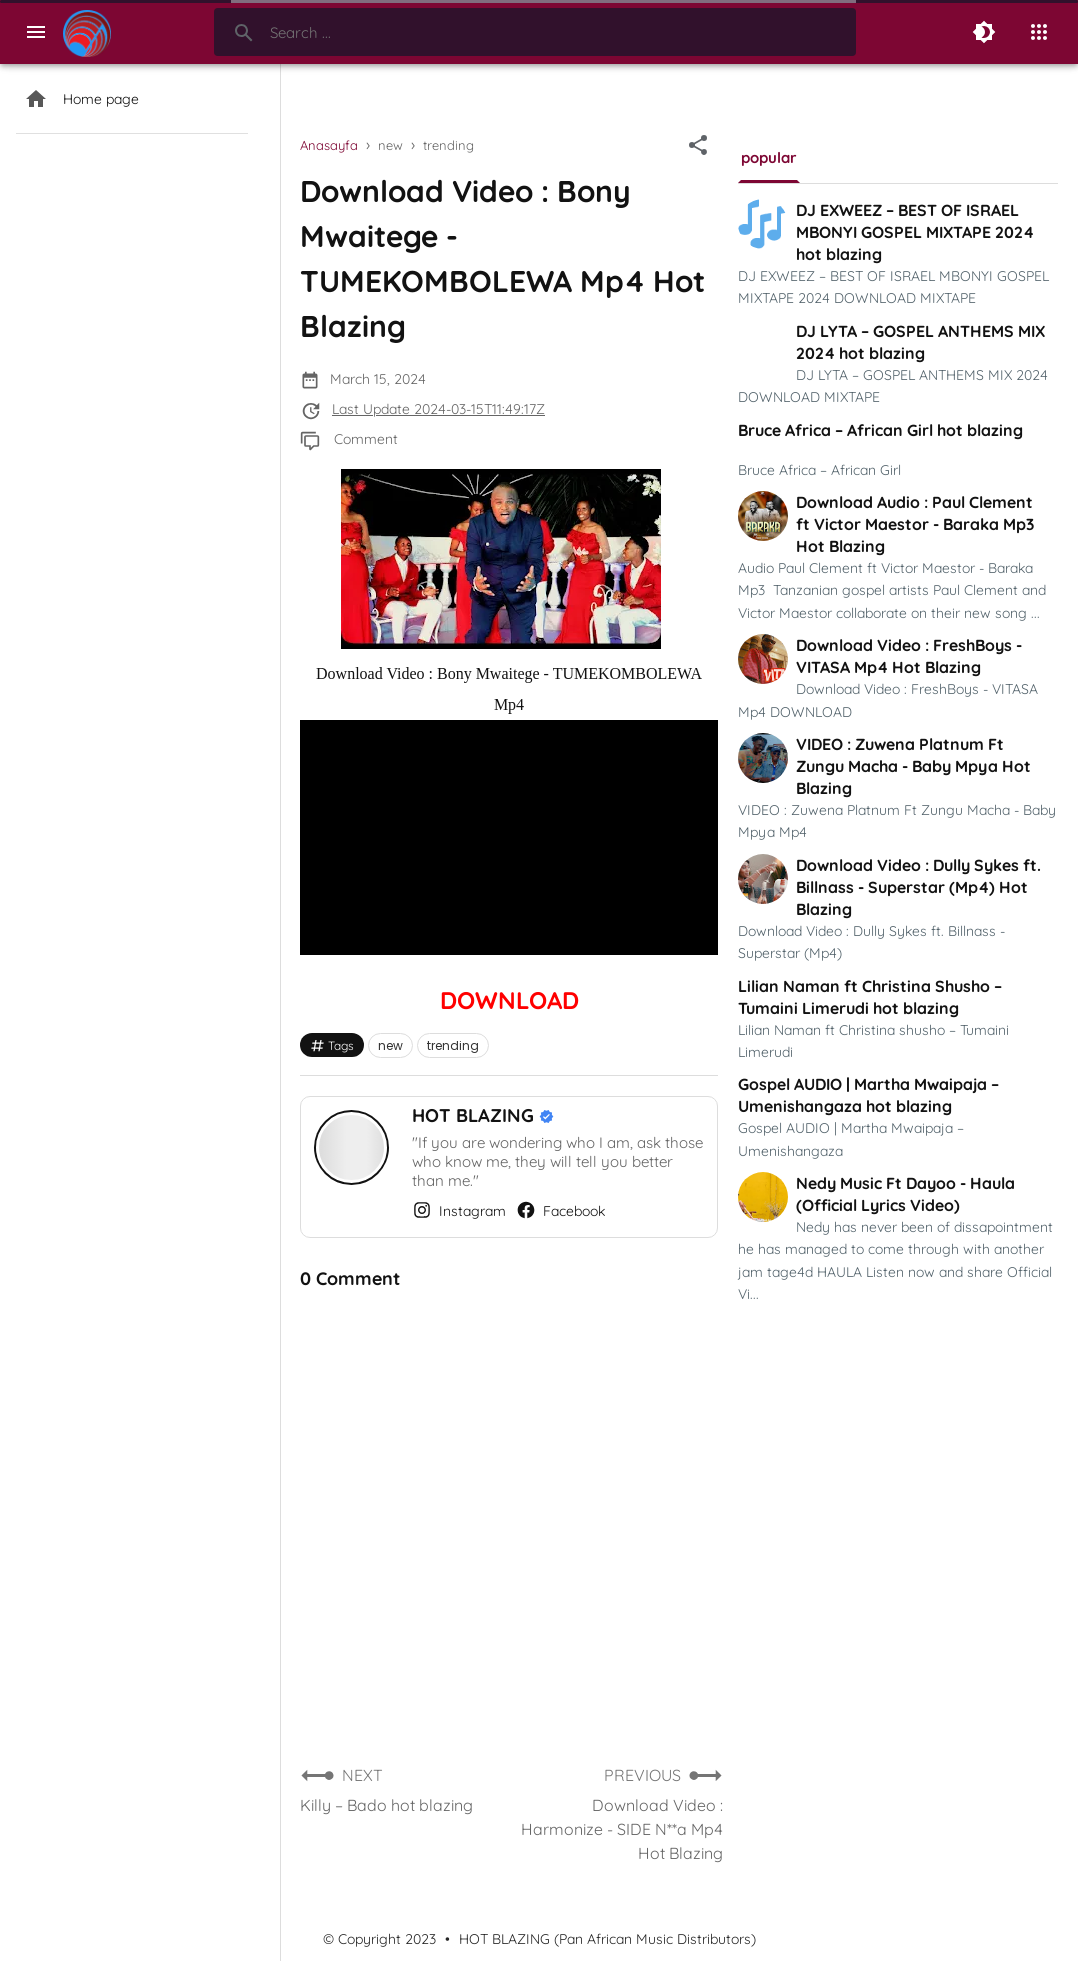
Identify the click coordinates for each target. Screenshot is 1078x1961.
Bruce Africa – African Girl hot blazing (880, 430)
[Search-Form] (535, 32)
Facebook (560, 1210)
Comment (366, 439)
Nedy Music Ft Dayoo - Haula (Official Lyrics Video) (905, 1194)
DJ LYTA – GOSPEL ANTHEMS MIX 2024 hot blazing (920, 342)
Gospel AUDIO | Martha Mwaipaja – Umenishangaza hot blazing (868, 1095)
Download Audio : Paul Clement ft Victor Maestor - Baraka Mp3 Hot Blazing (915, 524)
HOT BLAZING (475, 1115)
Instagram (459, 1210)
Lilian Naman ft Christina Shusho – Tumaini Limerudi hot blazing (870, 997)
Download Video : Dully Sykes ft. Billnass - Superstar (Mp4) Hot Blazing (918, 887)
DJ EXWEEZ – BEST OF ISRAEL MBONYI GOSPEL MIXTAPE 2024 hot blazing (915, 232)
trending (453, 1045)
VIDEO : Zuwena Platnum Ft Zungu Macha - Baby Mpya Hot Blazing (913, 766)
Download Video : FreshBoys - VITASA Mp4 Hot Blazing (909, 656)
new (390, 1045)
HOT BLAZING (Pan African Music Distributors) (607, 1939)
